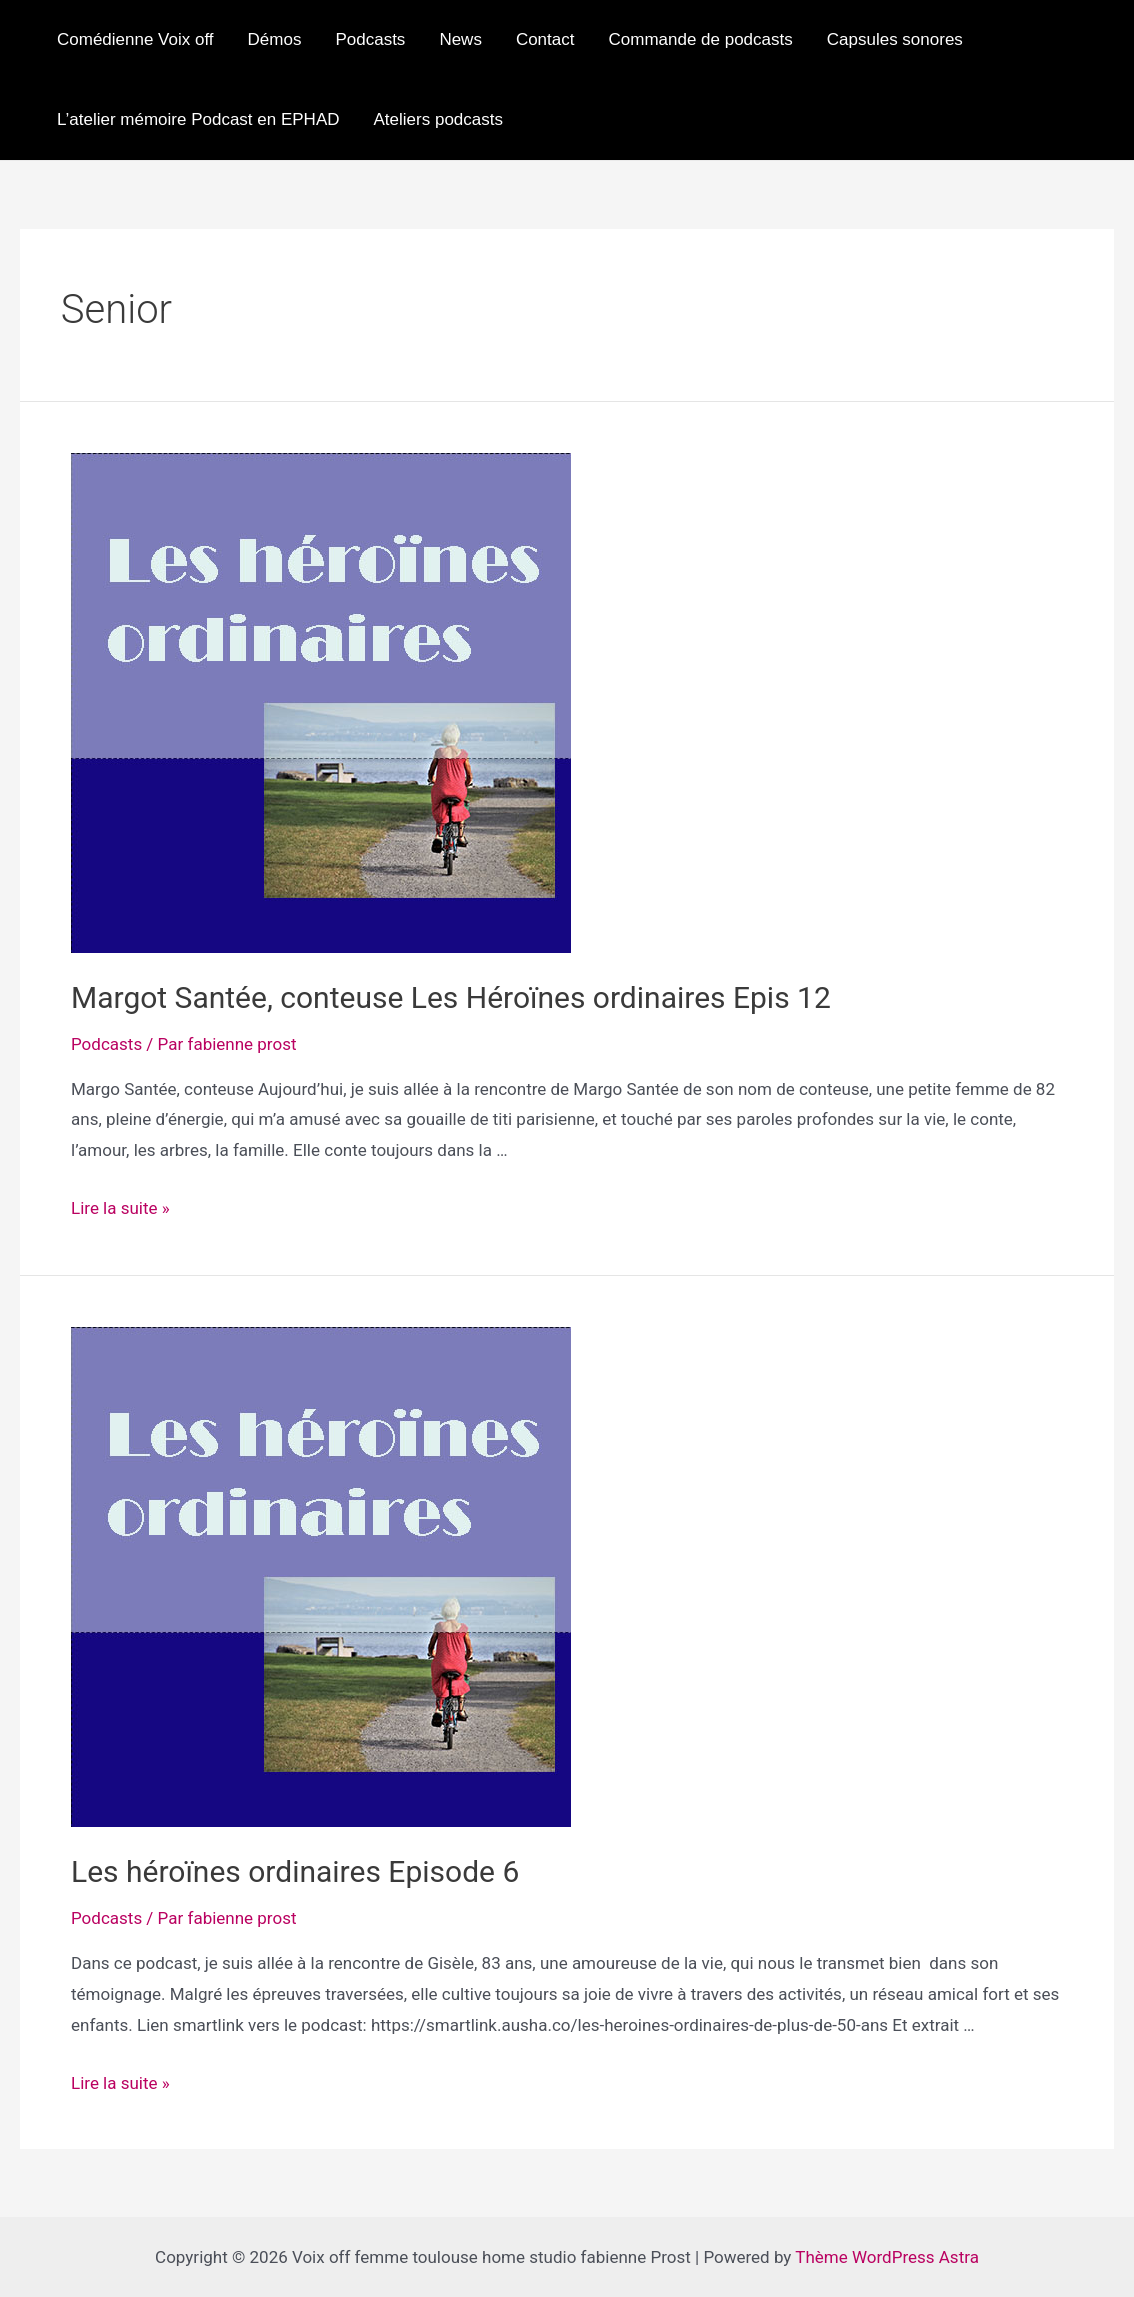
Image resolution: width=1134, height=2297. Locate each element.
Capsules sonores (895, 39)
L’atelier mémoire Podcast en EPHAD (198, 119)
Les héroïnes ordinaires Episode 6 (295, 1871)
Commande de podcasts (700, 39)
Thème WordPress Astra (887, 2257)
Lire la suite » (120, 1208)
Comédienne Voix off (135, 39)
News (460, 39)
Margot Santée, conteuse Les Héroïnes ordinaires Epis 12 (451, 997)
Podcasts (370, 39)
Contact (545, 39)
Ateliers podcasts (438, 119)
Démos (275, 39)
